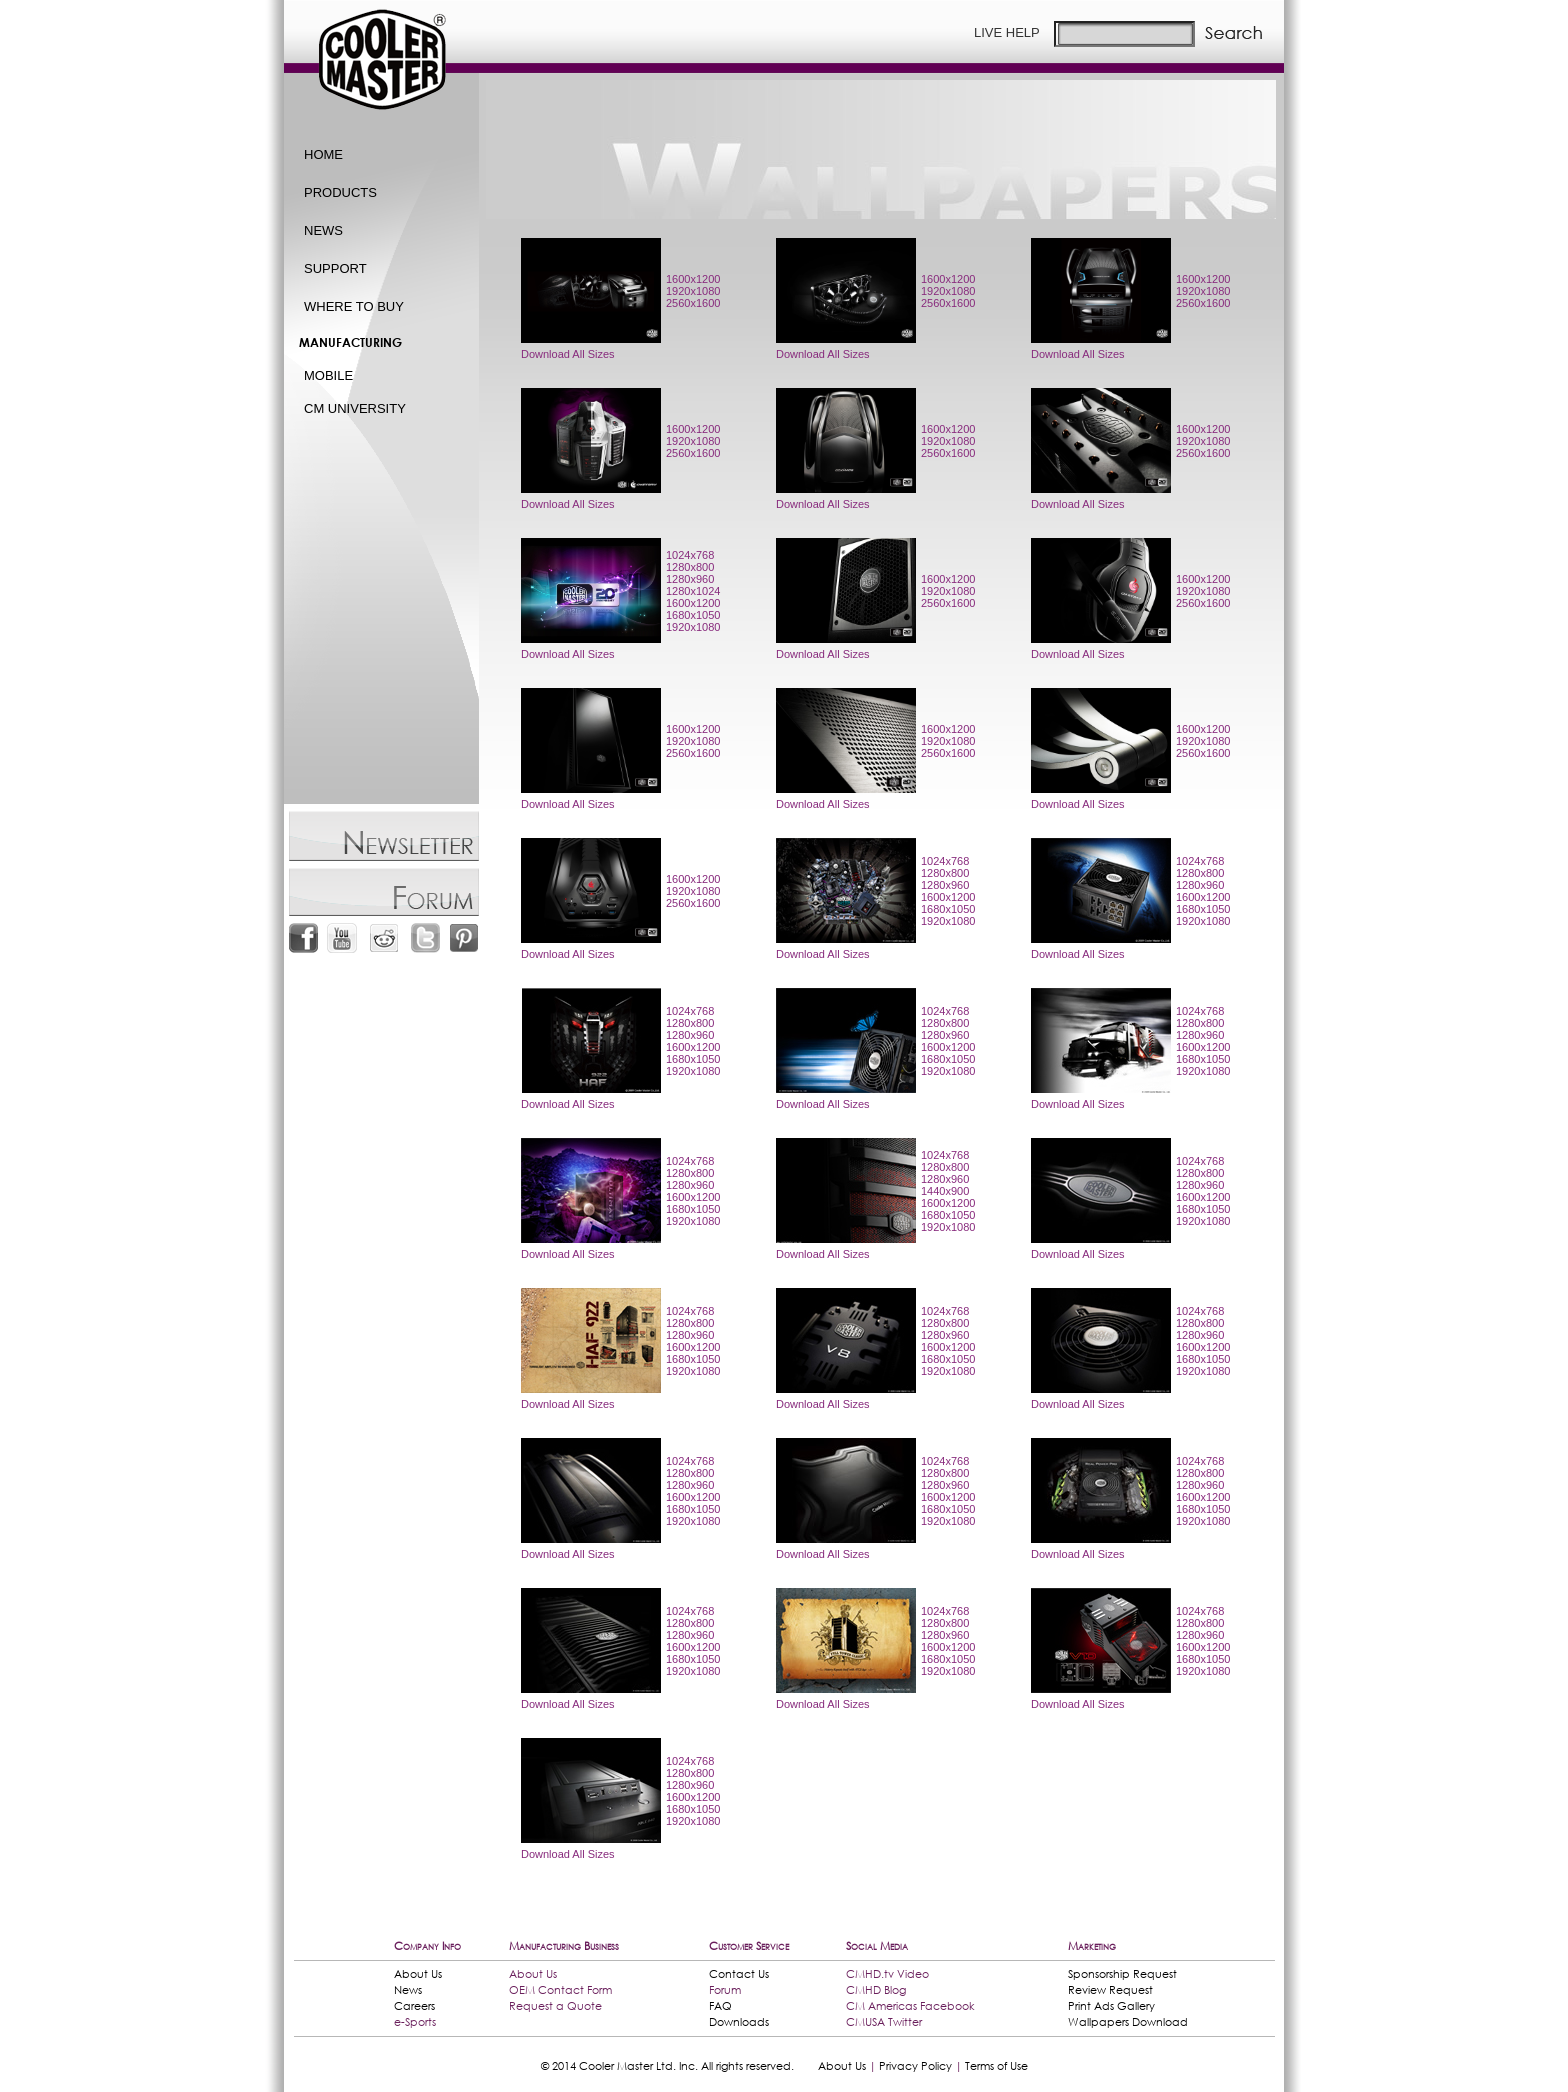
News (408, 1990)
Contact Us (739, 1974)
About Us (418, 1974)
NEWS (323, 230)
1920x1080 (693, 291)
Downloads (739, 2022)
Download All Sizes (568, 354)
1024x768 (690, 555)
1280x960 (690, 579)
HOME (323, 154)
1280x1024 (693, 591)
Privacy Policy (915, 2066)
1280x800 (690, 567)
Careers (414, 2006)
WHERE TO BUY (354, 306)
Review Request (1110, 1990)
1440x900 (945, 1191)
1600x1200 (693, 279)
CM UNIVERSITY (355, 408)
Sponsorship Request (1122, 1974)
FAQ (720, 2006)
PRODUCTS (340, 192)
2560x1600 (693, 303)
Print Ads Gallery (1111, 2006)
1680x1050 (693, 615)
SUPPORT (335, 268)
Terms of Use (996, 2066)
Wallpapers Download (1128, 2022)
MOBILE (328, 375)
